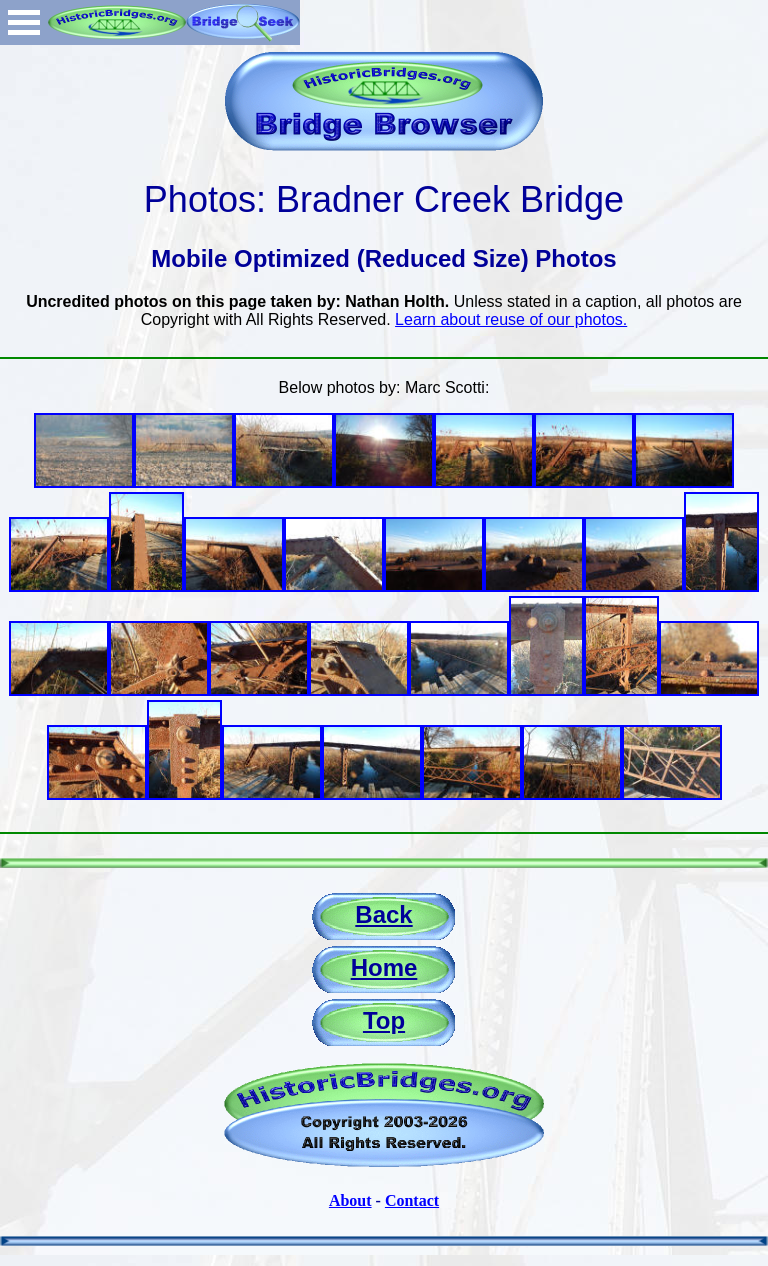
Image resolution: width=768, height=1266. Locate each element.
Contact (412, 1200)
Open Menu (24, 22)
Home (384, 967)
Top (384, 1020)
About (350, 1200)
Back (383, 914)
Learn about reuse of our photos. (511, 319)
